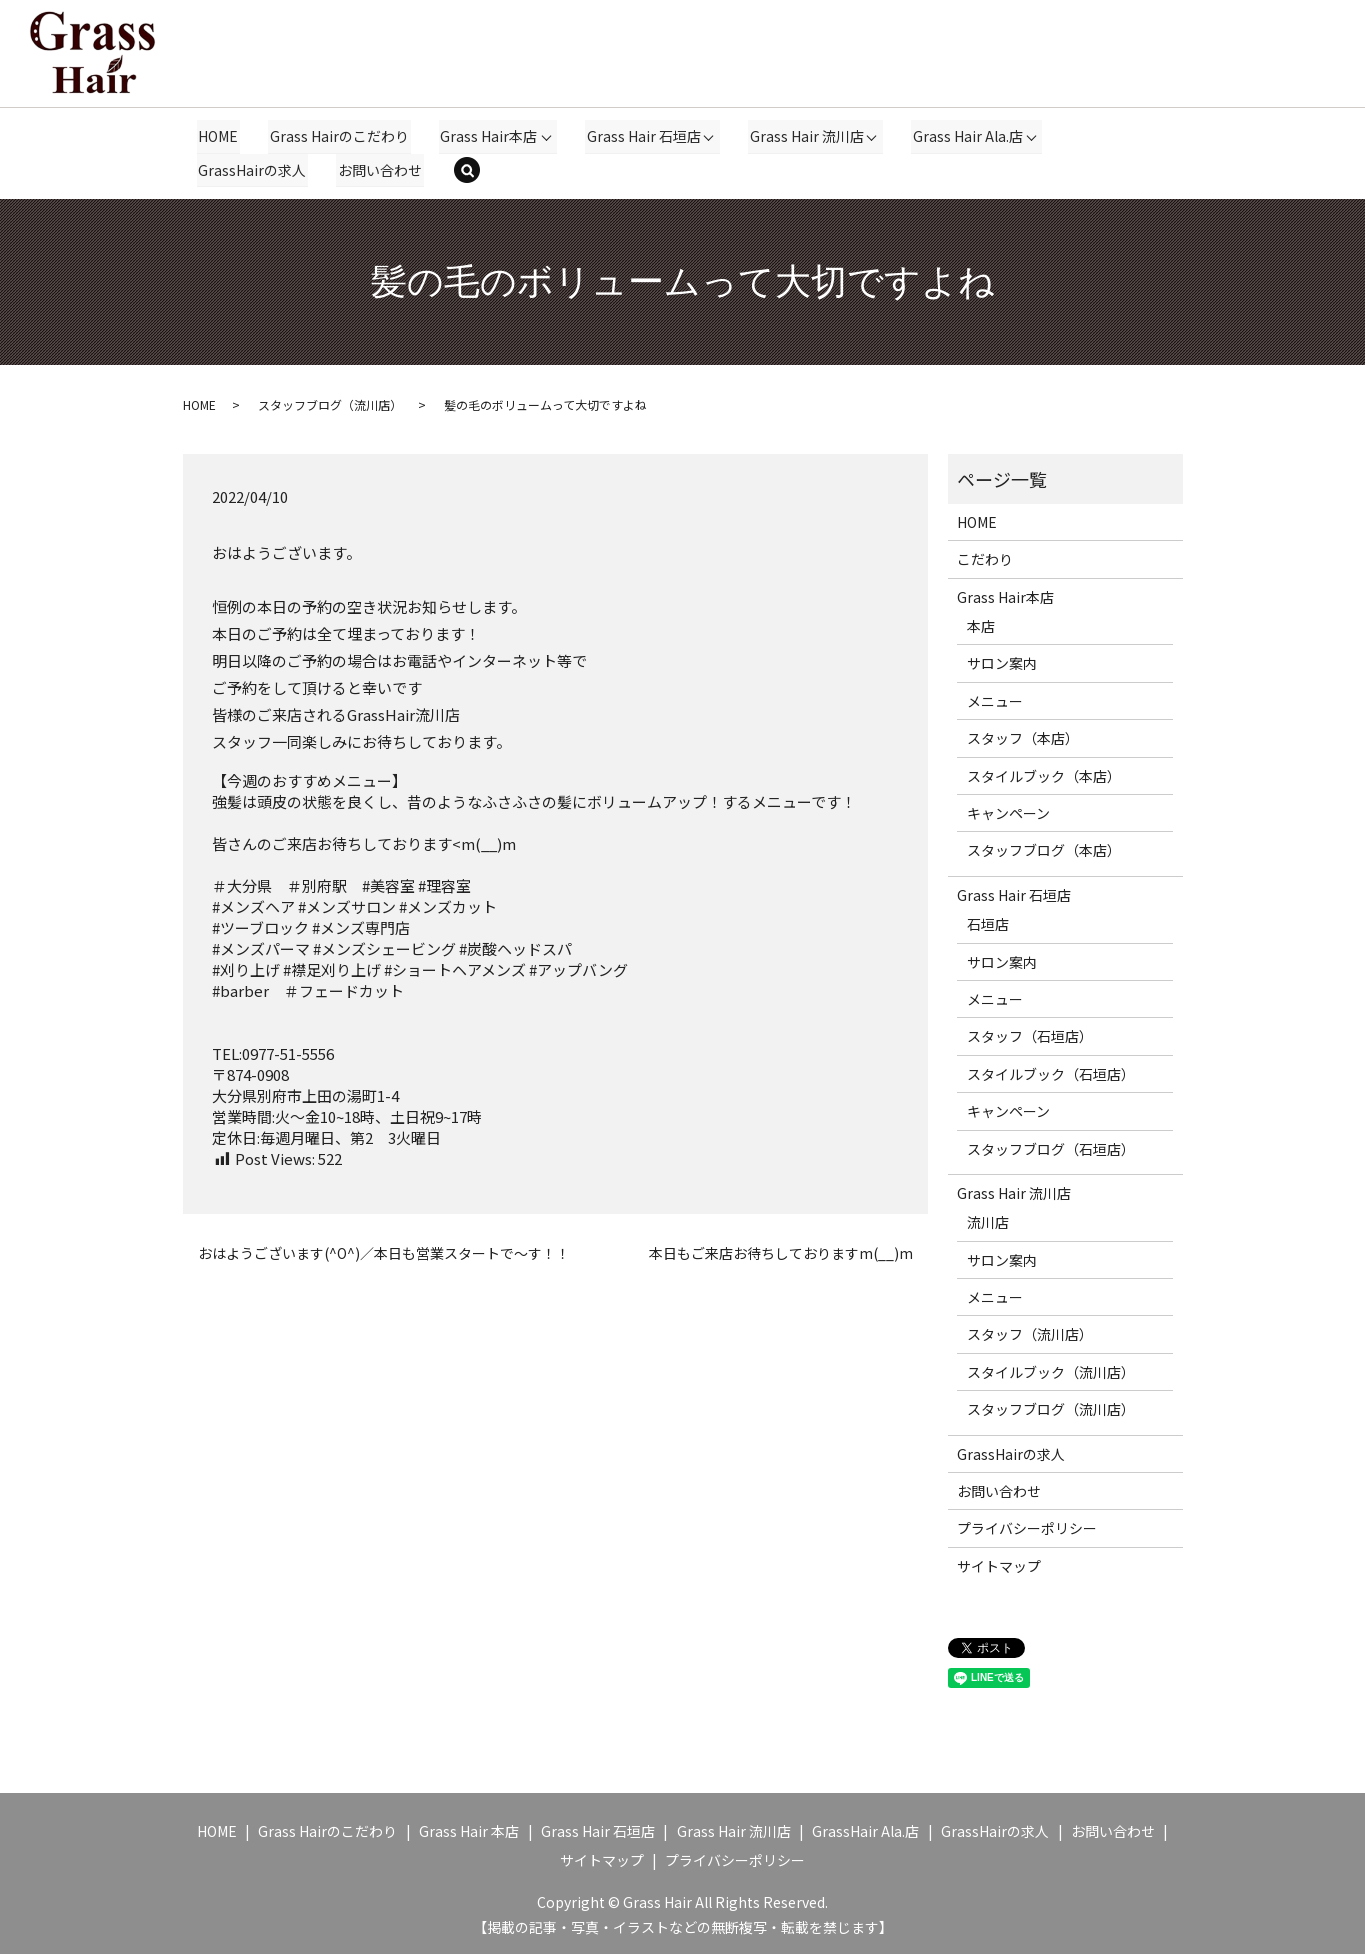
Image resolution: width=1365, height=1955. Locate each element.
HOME (218, 136)
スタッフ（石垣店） (1030, 1037)
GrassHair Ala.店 (865, 1832)
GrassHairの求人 (252, 170)
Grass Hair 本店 (469, 1832)
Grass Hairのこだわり (338, 136)
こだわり (985, 560)
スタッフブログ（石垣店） (1051, 1149)
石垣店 (988, 925)
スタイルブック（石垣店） (1051, 1075)
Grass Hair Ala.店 (965, 136)
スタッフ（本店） (1023, 739)
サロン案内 (1002, 664)
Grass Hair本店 (486, 136)
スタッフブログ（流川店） (330, 405)
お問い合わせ (379, 170)
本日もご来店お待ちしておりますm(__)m (781, 1254)
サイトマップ (999, 1567)
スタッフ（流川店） (1030, 1335)
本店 (981, 627)
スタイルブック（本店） (1044, 777)
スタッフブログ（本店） (1044, 851)
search (479, 172)
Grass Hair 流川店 (804, 136)
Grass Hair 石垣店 (641, 136)
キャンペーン (1008, 814)
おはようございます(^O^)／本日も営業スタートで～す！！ (384, 1254)
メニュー (995, 702)
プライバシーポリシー (1027, 1529)
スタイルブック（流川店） (1051, 1373)
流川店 (988, 1223)
